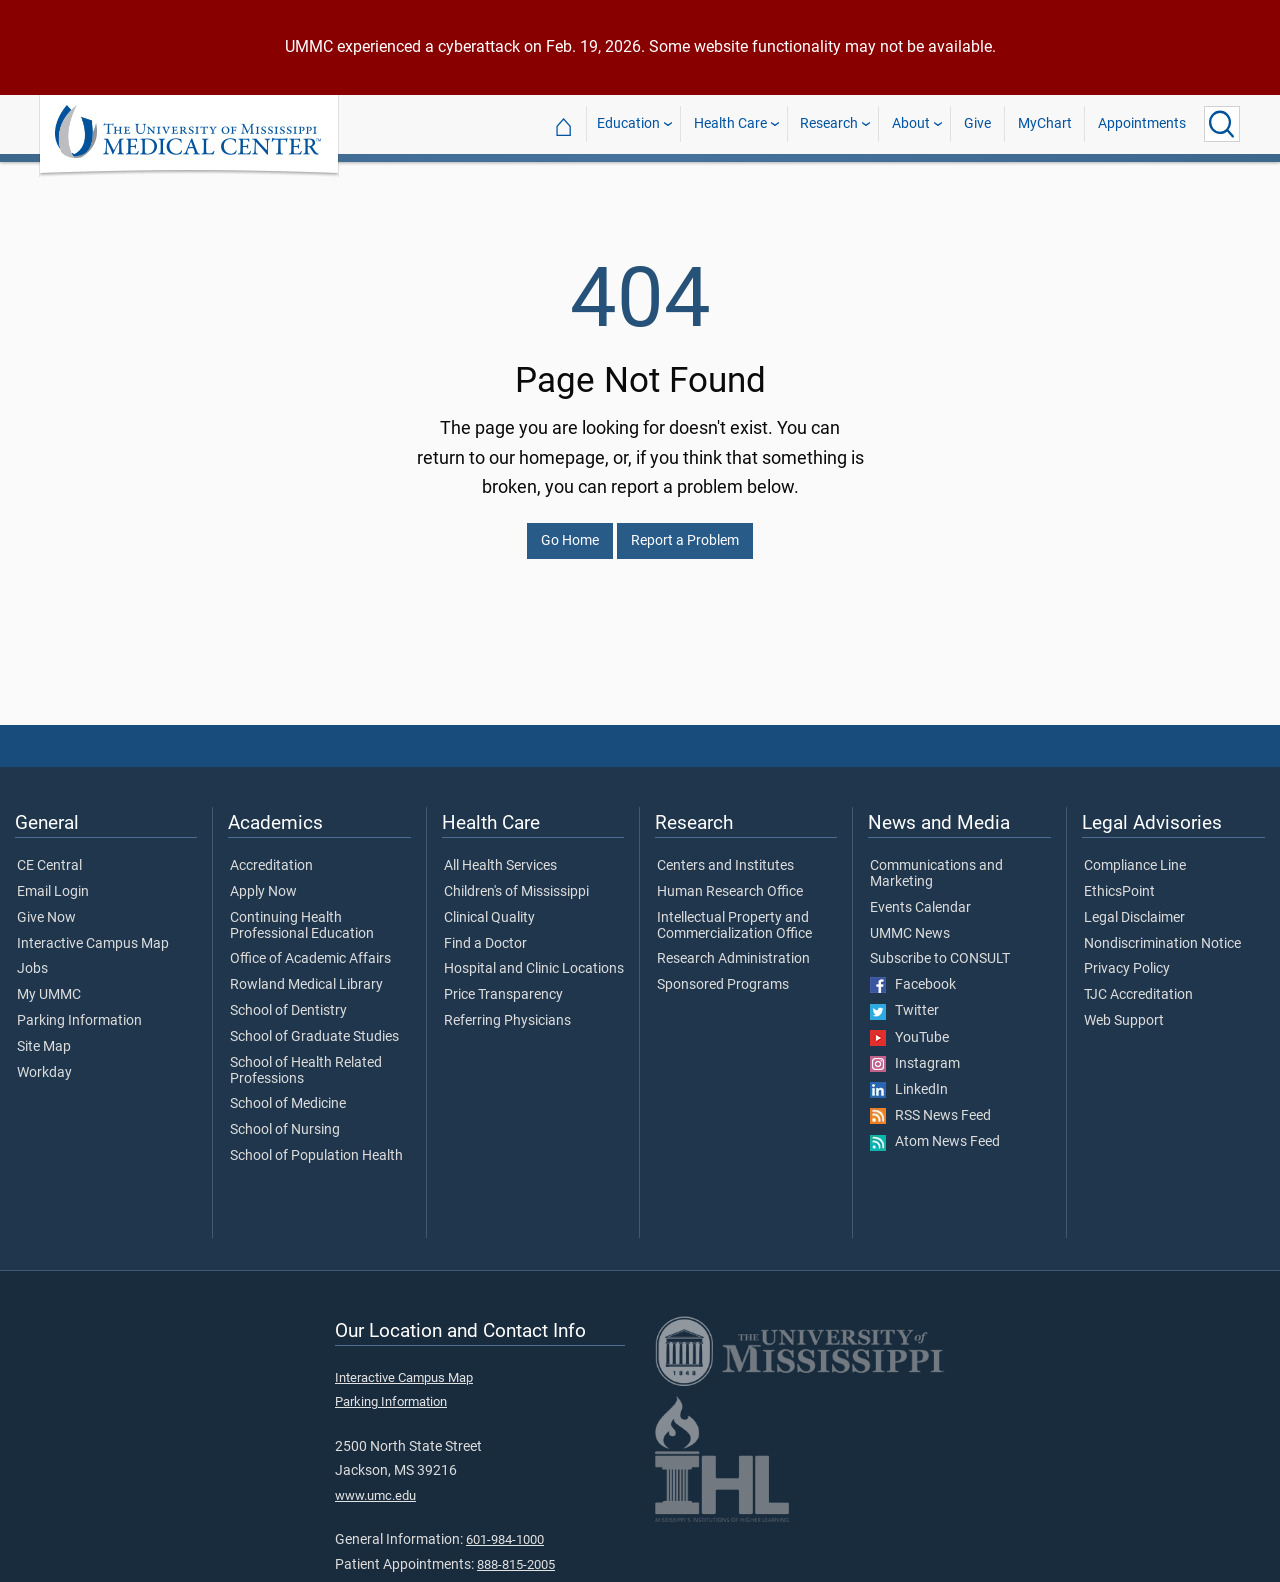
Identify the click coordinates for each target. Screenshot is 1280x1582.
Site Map (44, 1035)
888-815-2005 (516, 1552)
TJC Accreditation (1138, 983)
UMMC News (910, 922)
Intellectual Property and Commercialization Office (734, 914)
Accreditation (271, 854)
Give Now (46, 906)
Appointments (1142, 123)
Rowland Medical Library (306, 973)
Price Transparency (503, 983)
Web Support (1124, 1009)
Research (829, 123)
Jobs (32, 957)
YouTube (909, 1026)
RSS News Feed (930, 1104)
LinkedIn (909, 1078)
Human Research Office (730, 880)
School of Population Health (316, 1144)
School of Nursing (285, 1118)
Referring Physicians (507, 1009)
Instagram (915, 1052)
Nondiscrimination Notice (1162, 932)
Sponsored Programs (723, 973)
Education (628, 123)
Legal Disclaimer (1134, 906)
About (911, 123)
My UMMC (49, 983)
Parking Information (79, 1009)
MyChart (1045, 123)
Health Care (730, 123)
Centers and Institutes (725, 854)
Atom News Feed (935, 1130)
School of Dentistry (288, 999)
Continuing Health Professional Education (302, 914)
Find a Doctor (485, 932)
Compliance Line (1135, 854)
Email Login (53, 880)
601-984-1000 (505, 1527)
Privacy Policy (1127, 957)
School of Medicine (288, 1092)
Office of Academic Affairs (310, 947)
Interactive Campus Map (93, 932)
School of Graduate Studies (314, 1025)
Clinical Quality (489, 906)
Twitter (904, 999)
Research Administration (733, 947)
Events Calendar (920, 896)
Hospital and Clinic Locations (534, 957)
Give (977, 123)
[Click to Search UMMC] (1222, 124)
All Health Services (500, 854)
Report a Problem (685, 528)
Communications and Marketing (936, 862)
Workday (44, 1061)
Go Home (570, 528)
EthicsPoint (1119, 880)
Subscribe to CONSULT (940, 947)
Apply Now (263, 880)
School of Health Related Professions (306, 1059)
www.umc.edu (375, 1483)
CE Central (49, 854)
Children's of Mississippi (516, 880)
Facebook (913, 973)
